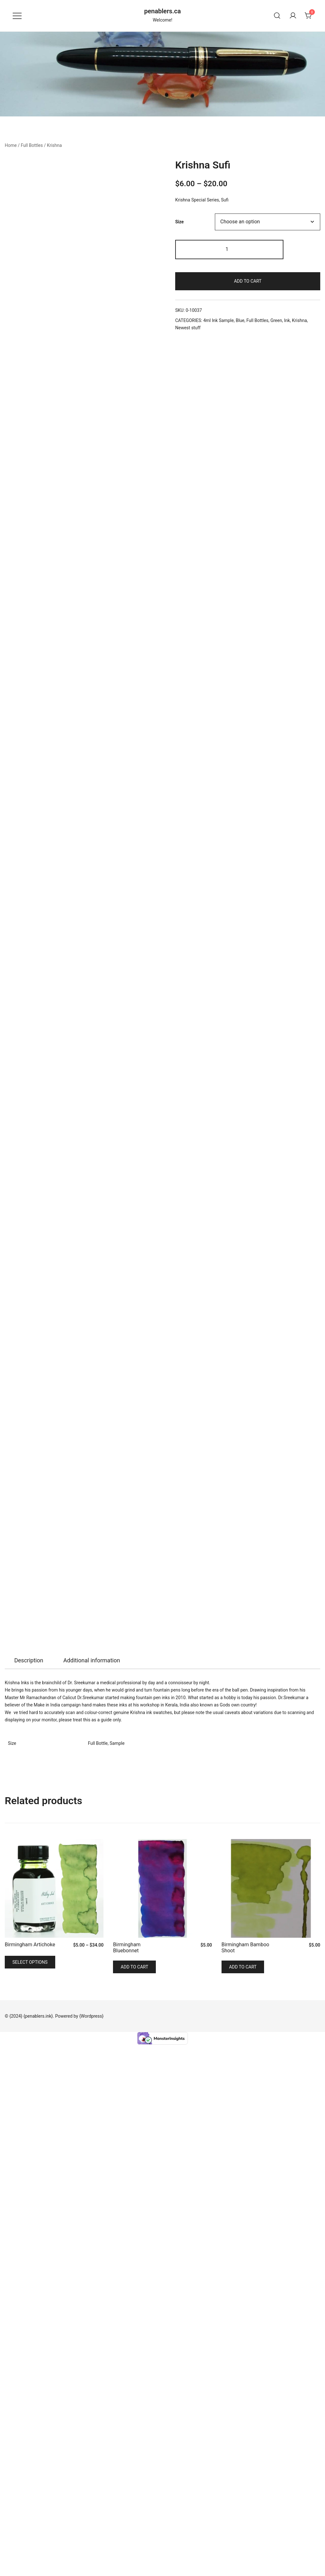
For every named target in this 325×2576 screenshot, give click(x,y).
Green (276, 320)
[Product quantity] (229, 249)
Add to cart (248, 281)
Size (179, 221)
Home (11, 145)
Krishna (54, 145)
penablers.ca (162, 11)
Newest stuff (188, 327)
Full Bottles (32, 145)
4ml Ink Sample (218, 320)
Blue (240, 320)
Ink (287, 320)
